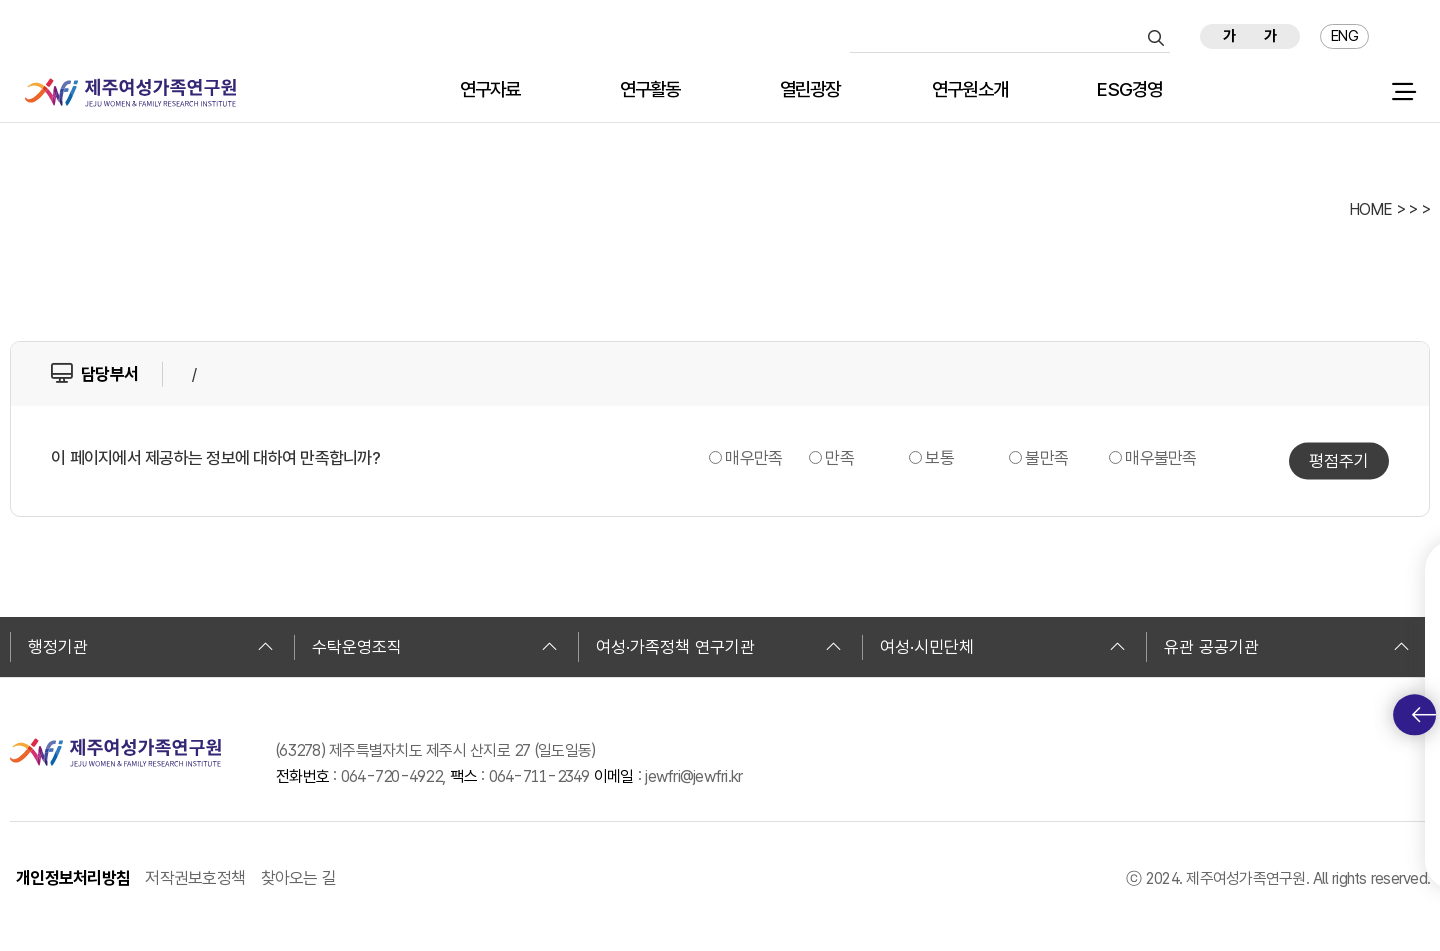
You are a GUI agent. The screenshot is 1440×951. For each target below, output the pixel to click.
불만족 (1046, 458)
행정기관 (151, 647)
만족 (839, 458)
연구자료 (490, 90)
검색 (1156, 38)
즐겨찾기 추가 (1407, 36)
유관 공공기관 (1287, 647)
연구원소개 (970, 90)
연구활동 (650, 90)
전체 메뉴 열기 (1403, 92)
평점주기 (1339, 461)
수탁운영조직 (435, 647)
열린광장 (810, 90)
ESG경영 (1129, 90)
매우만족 (753, 458)
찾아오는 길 (299, 878)
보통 (939, 458)
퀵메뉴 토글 (1424, 715)
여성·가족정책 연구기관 (719, 647)
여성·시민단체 (1003, 647)
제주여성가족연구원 (130, 92)
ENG (1344, 36)
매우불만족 (1160, 458)
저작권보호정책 (195, 878)
